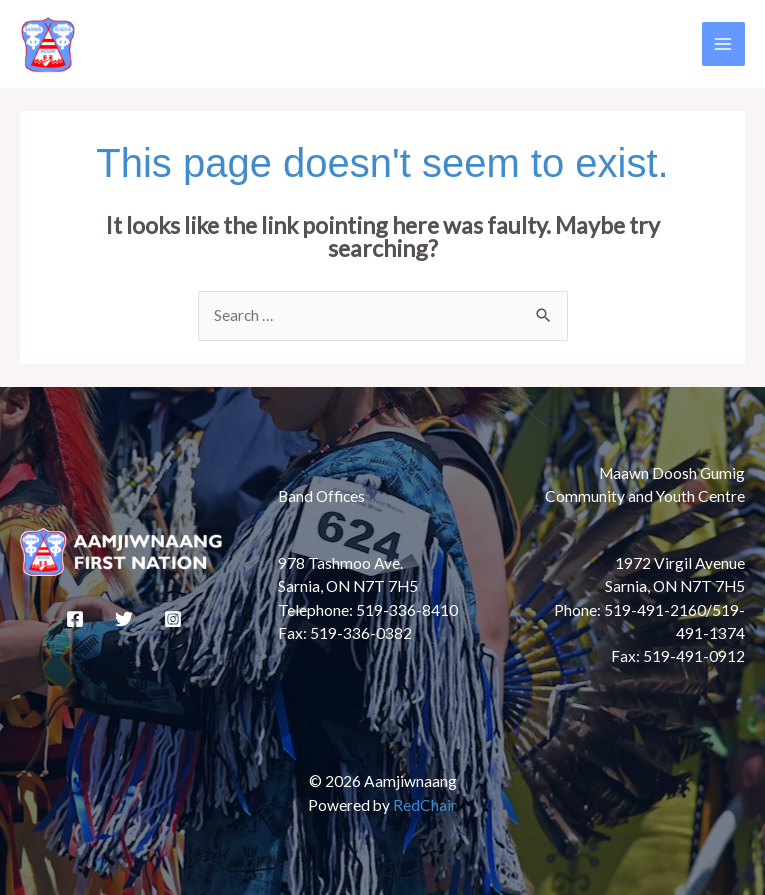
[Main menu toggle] (723, 43)
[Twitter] (124, 619)
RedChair (425, 805)
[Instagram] (173, 619)
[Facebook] (75, 619)
